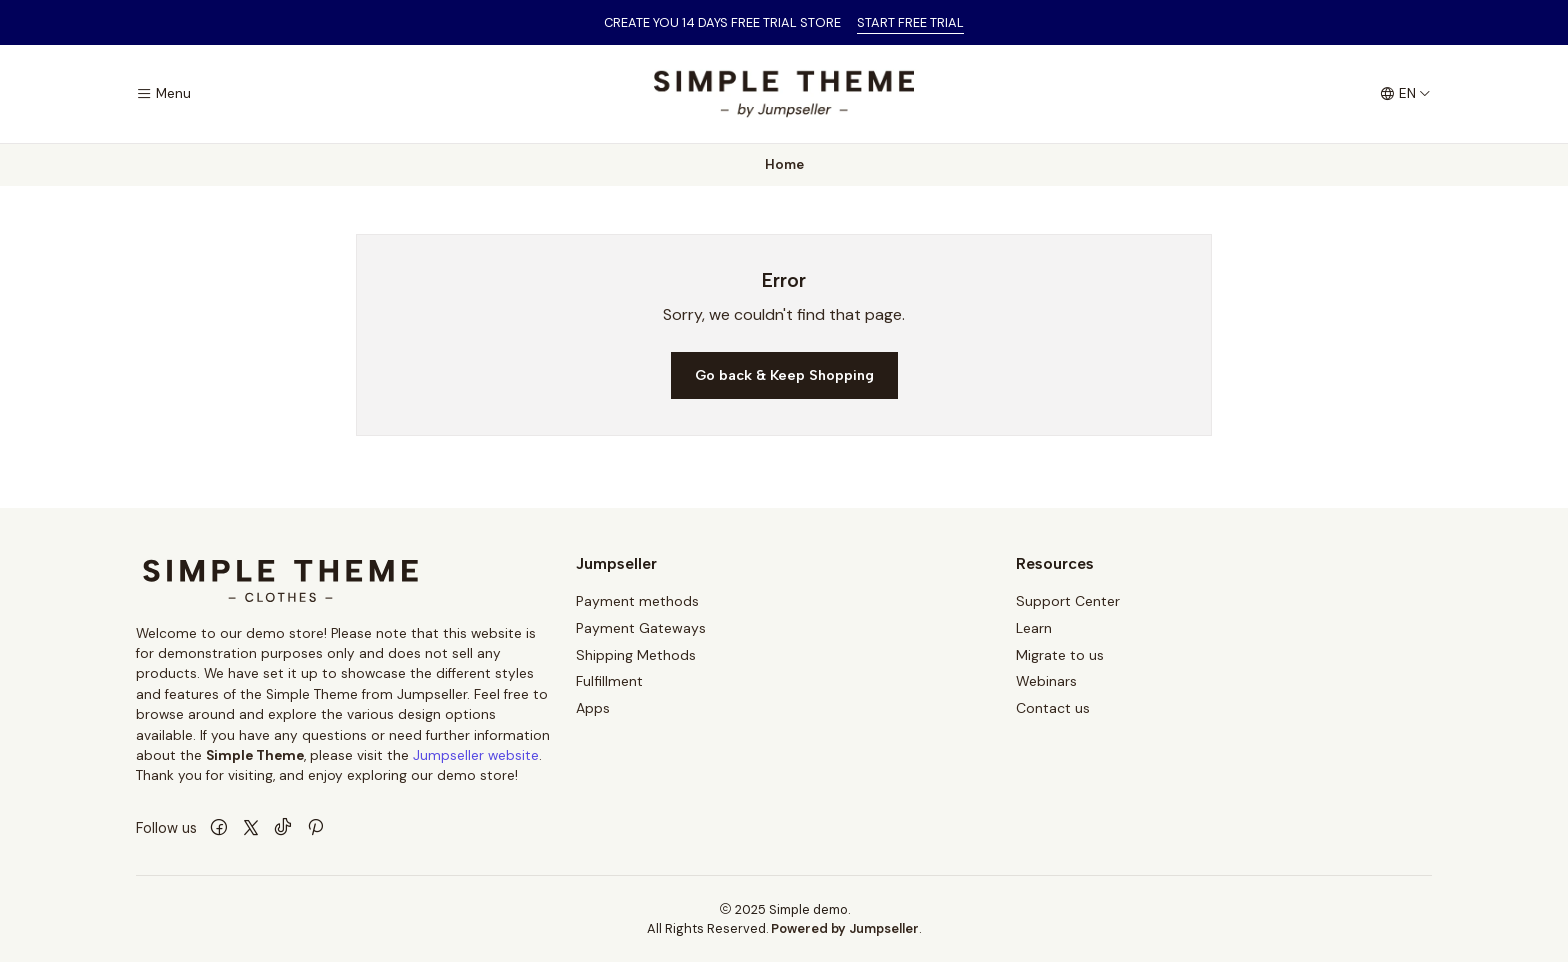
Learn (1034, 628)
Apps (593, 708)
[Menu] (163, 94)
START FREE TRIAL (910, 22)
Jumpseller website (476, 755)
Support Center (1068, 601)
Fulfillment (609, 681)
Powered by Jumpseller (845, 928)
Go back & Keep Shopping (784, 375)
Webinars (1046, 681)
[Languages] (1405, 94)
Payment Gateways (641, 628)
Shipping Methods (636, 655)
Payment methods (637, 601)
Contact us (1053, 708)
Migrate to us (1060, 655)
